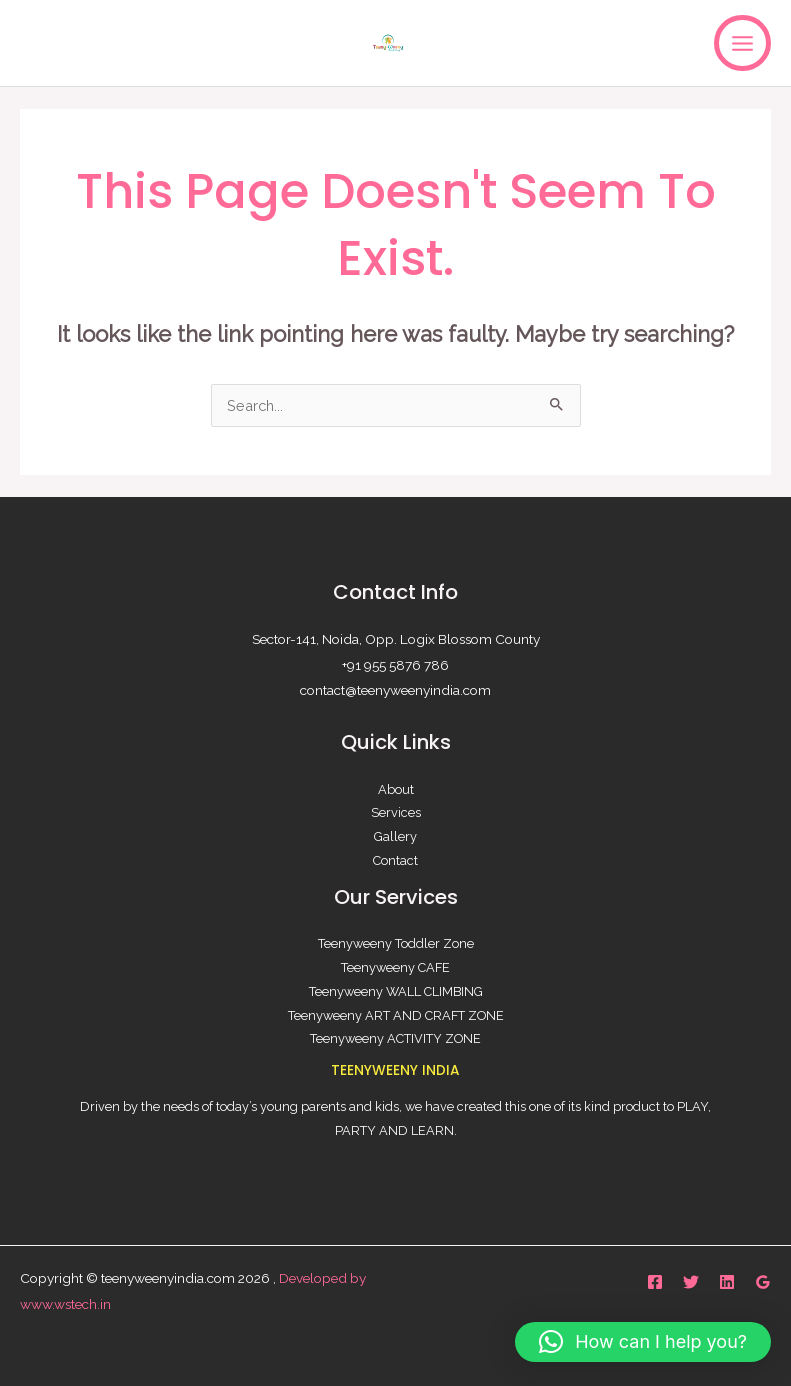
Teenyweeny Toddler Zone (396, 943)
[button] (643, 1342)
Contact (395, 860)
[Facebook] (655, 1282)
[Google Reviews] (763, 1282)
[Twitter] (691, 1282)
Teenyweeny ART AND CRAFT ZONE (396, 1015)
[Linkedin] (727, 1282)
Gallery (395, 836)
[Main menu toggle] (742, 43)
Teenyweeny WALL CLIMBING (396, 991)
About (396, 789)
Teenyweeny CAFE (395, 967)
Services (396, 812)
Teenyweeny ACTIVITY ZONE (395, 1038)
